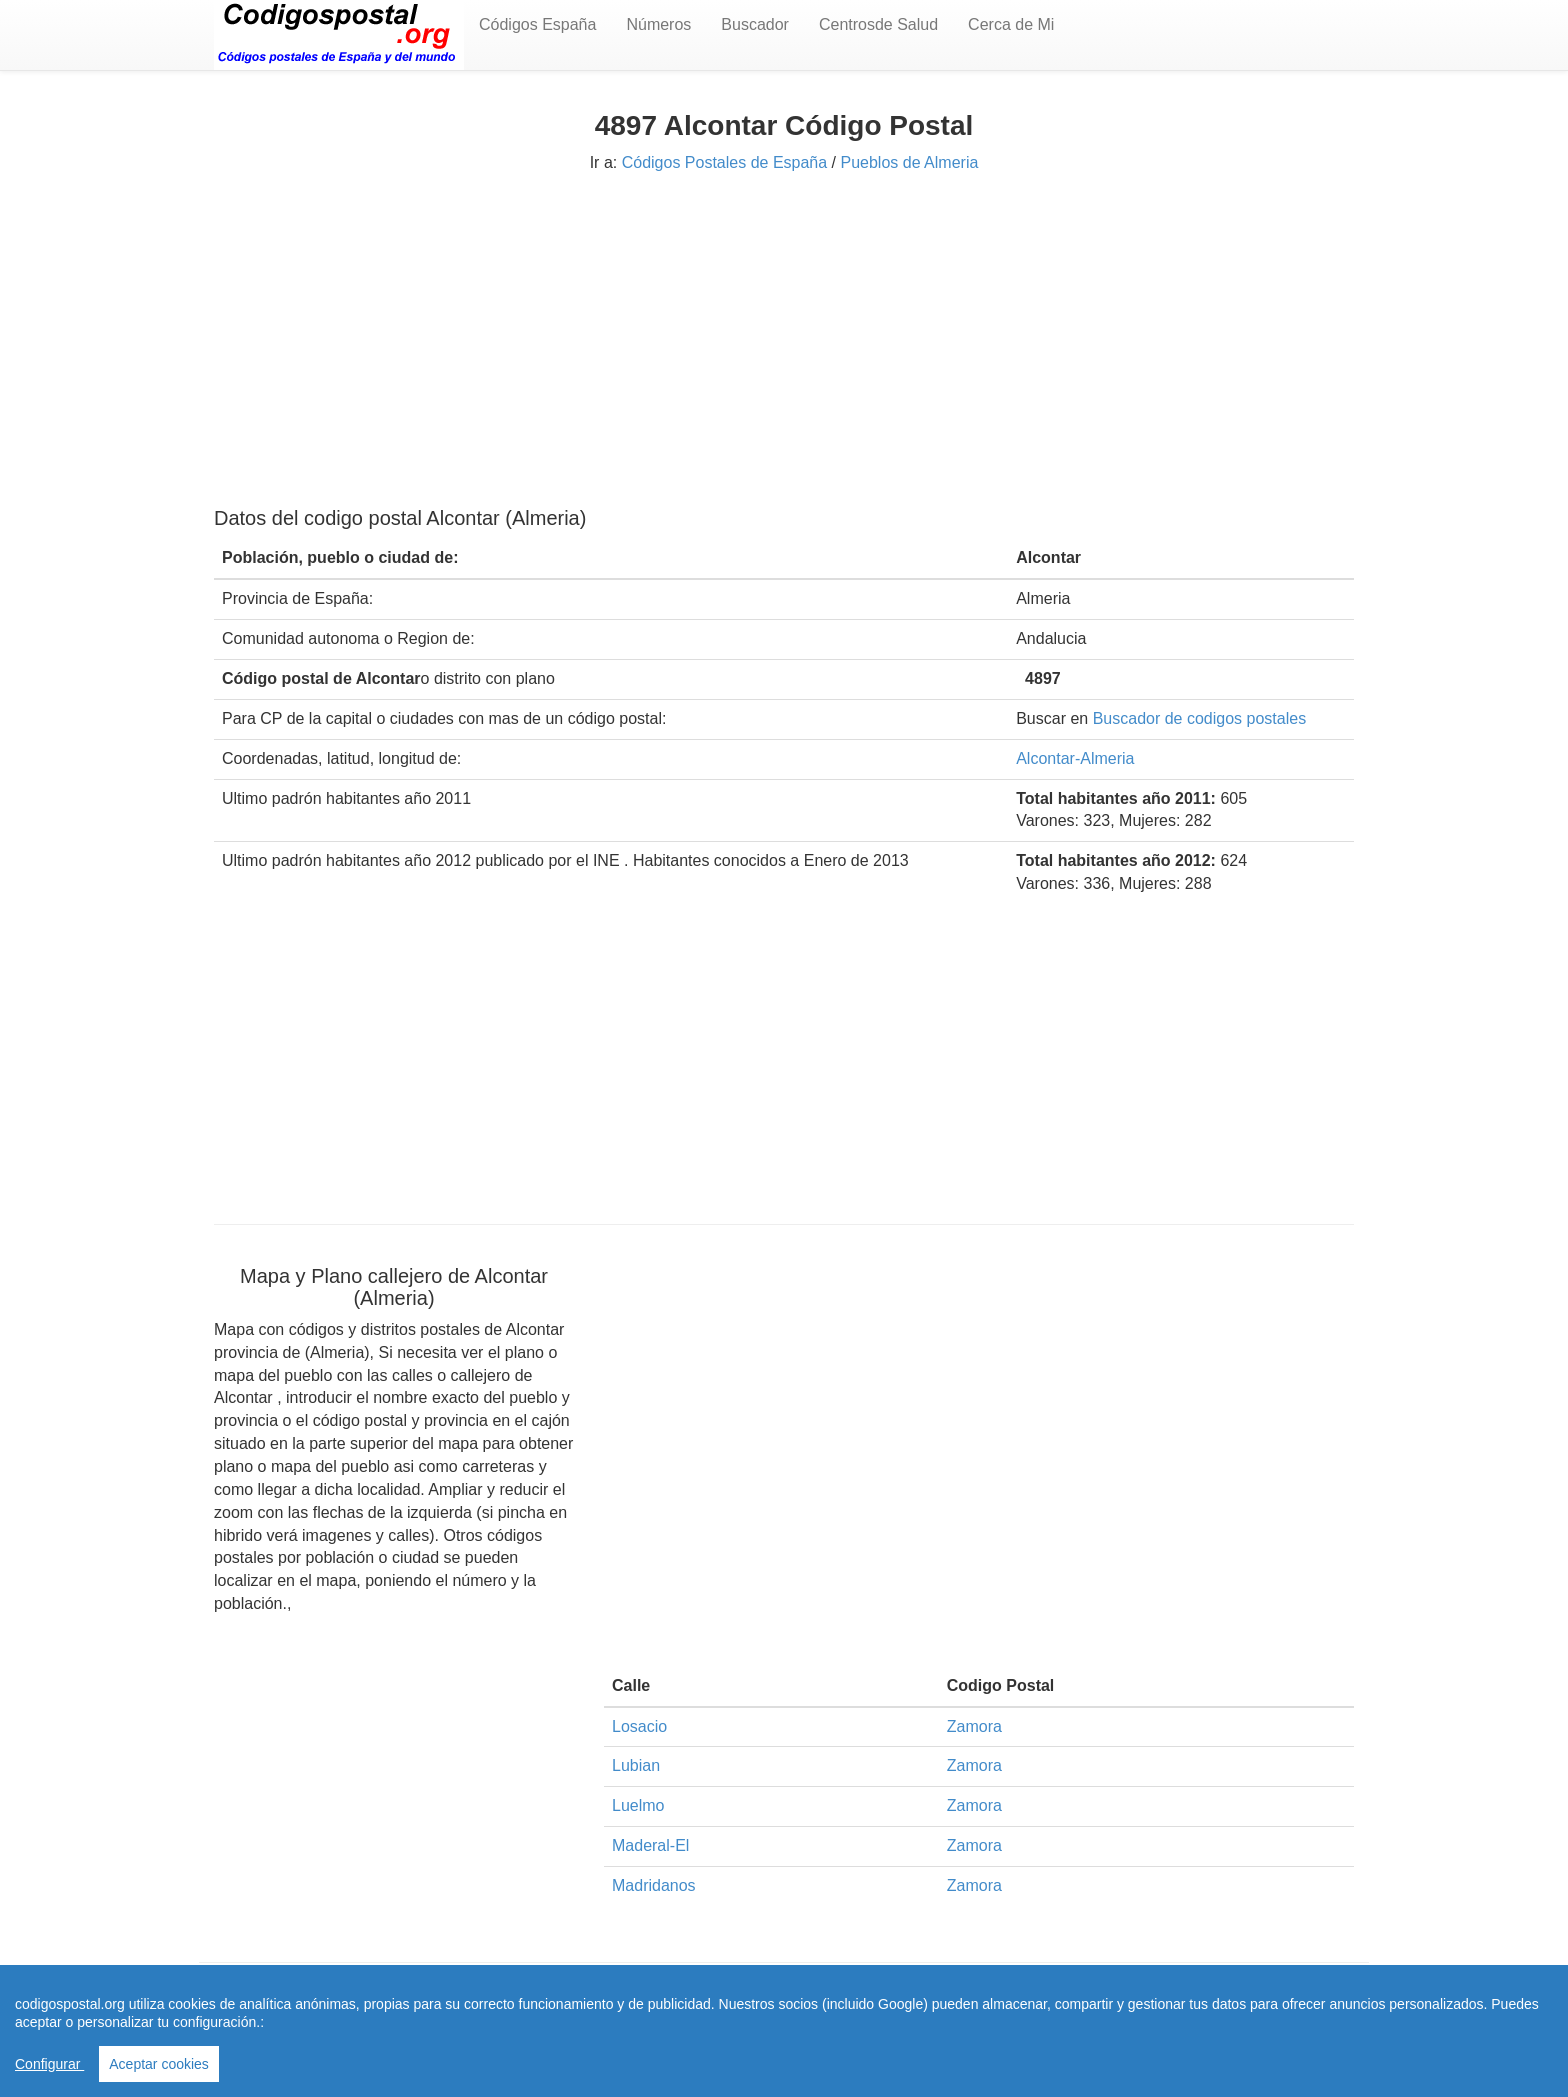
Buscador (755, 24)
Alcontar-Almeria (1075, 758)
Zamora (974, 1726)
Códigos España (537, 24)
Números (658, 24)
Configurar (49, 2064)
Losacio (639, 1726)
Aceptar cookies (159, 2064)
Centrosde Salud (878, 24)
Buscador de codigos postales (1199, 718)
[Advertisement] (784, 337)
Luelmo (638, 1805)
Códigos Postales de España (724, 162)
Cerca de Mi (1011, 24)
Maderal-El (650, 1845)
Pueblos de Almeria (909, 162)
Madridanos (654, 1885)
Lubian (636, 1765)
